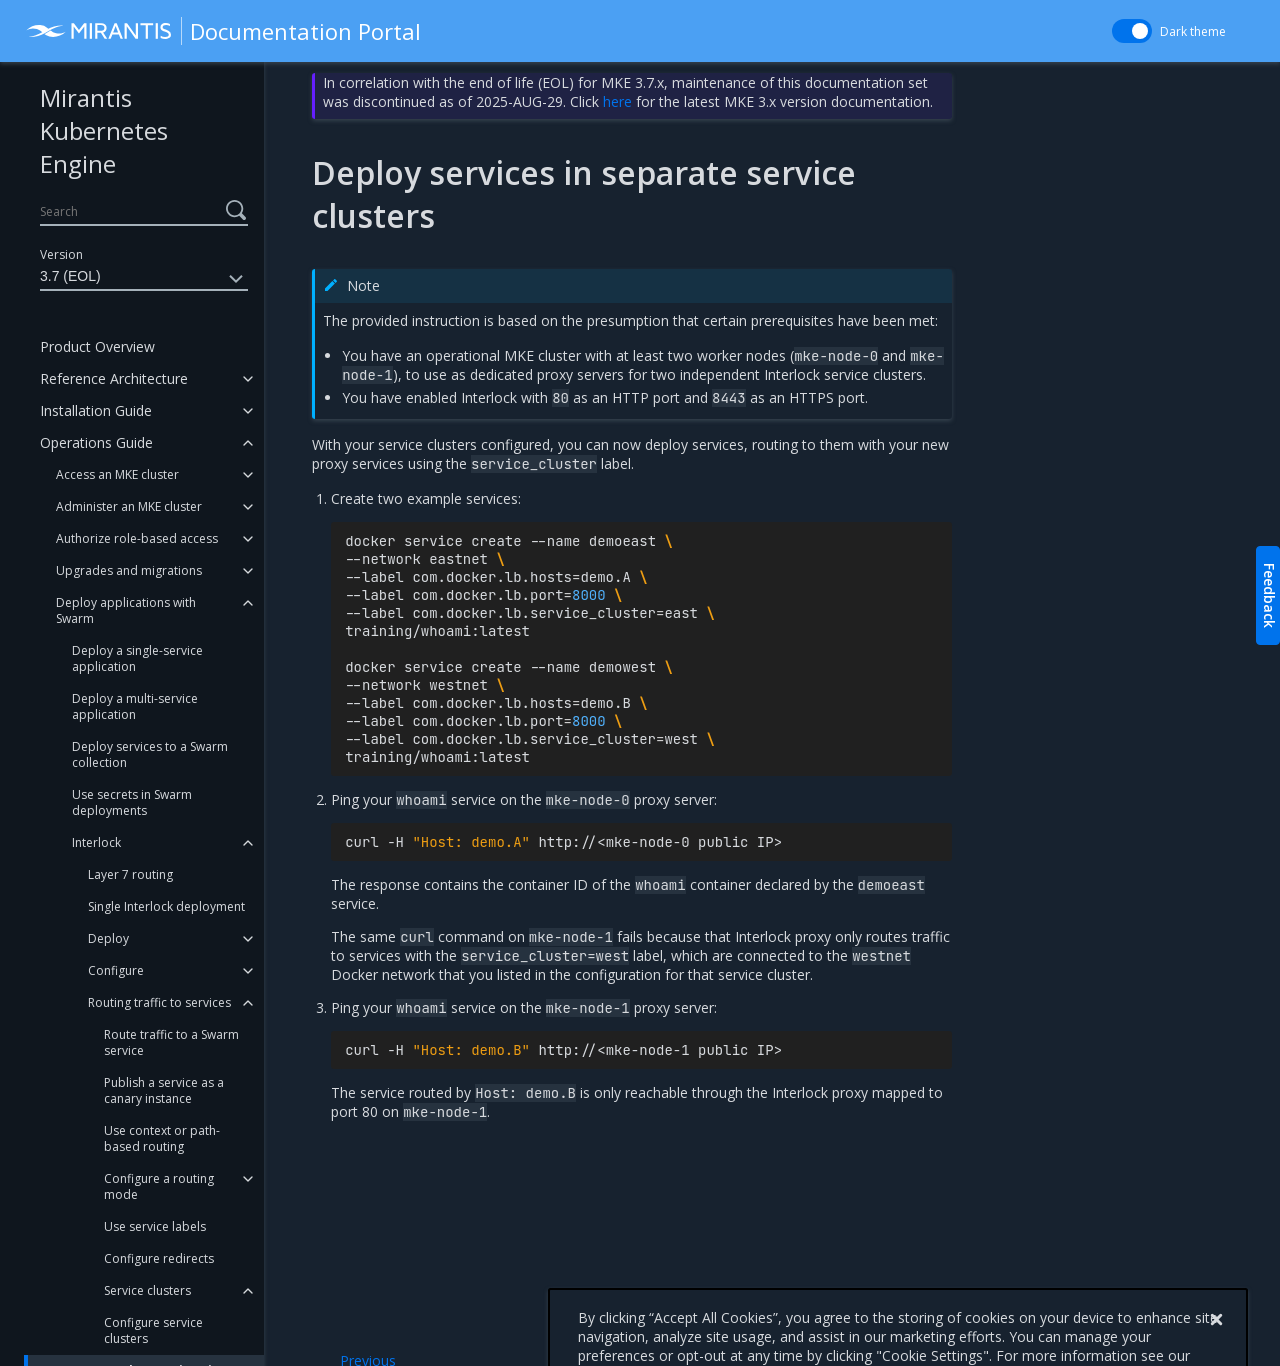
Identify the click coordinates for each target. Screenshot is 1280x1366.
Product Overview (97, 346)
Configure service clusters (153, 1330)
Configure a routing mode (159, 1186)
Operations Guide (96, 442)
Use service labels (155, 1226)
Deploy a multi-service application (135, 706)
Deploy (108, 938)
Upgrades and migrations (129, 570)
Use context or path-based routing (162, 1138)
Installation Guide (96, 410)
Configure (116, 970)
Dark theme (1193, 31)
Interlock (96, 842)
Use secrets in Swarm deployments (132, 802)
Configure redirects (159, 1258)
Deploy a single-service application (137, 658)
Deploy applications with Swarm (126, 610)
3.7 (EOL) (144, 279)
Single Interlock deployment (166, 906)
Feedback (1269, 595)
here (617, 101)
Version (61, 254)
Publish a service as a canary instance (164, 1090)
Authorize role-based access (137, 538)
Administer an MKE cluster (129, 506)
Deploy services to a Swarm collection (150, 754)
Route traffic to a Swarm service (171, 1042)
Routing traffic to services (159, 1002)
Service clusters (147, 1290)
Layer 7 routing (130, 874)
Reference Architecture (114, 378)
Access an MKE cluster (117, 474)
